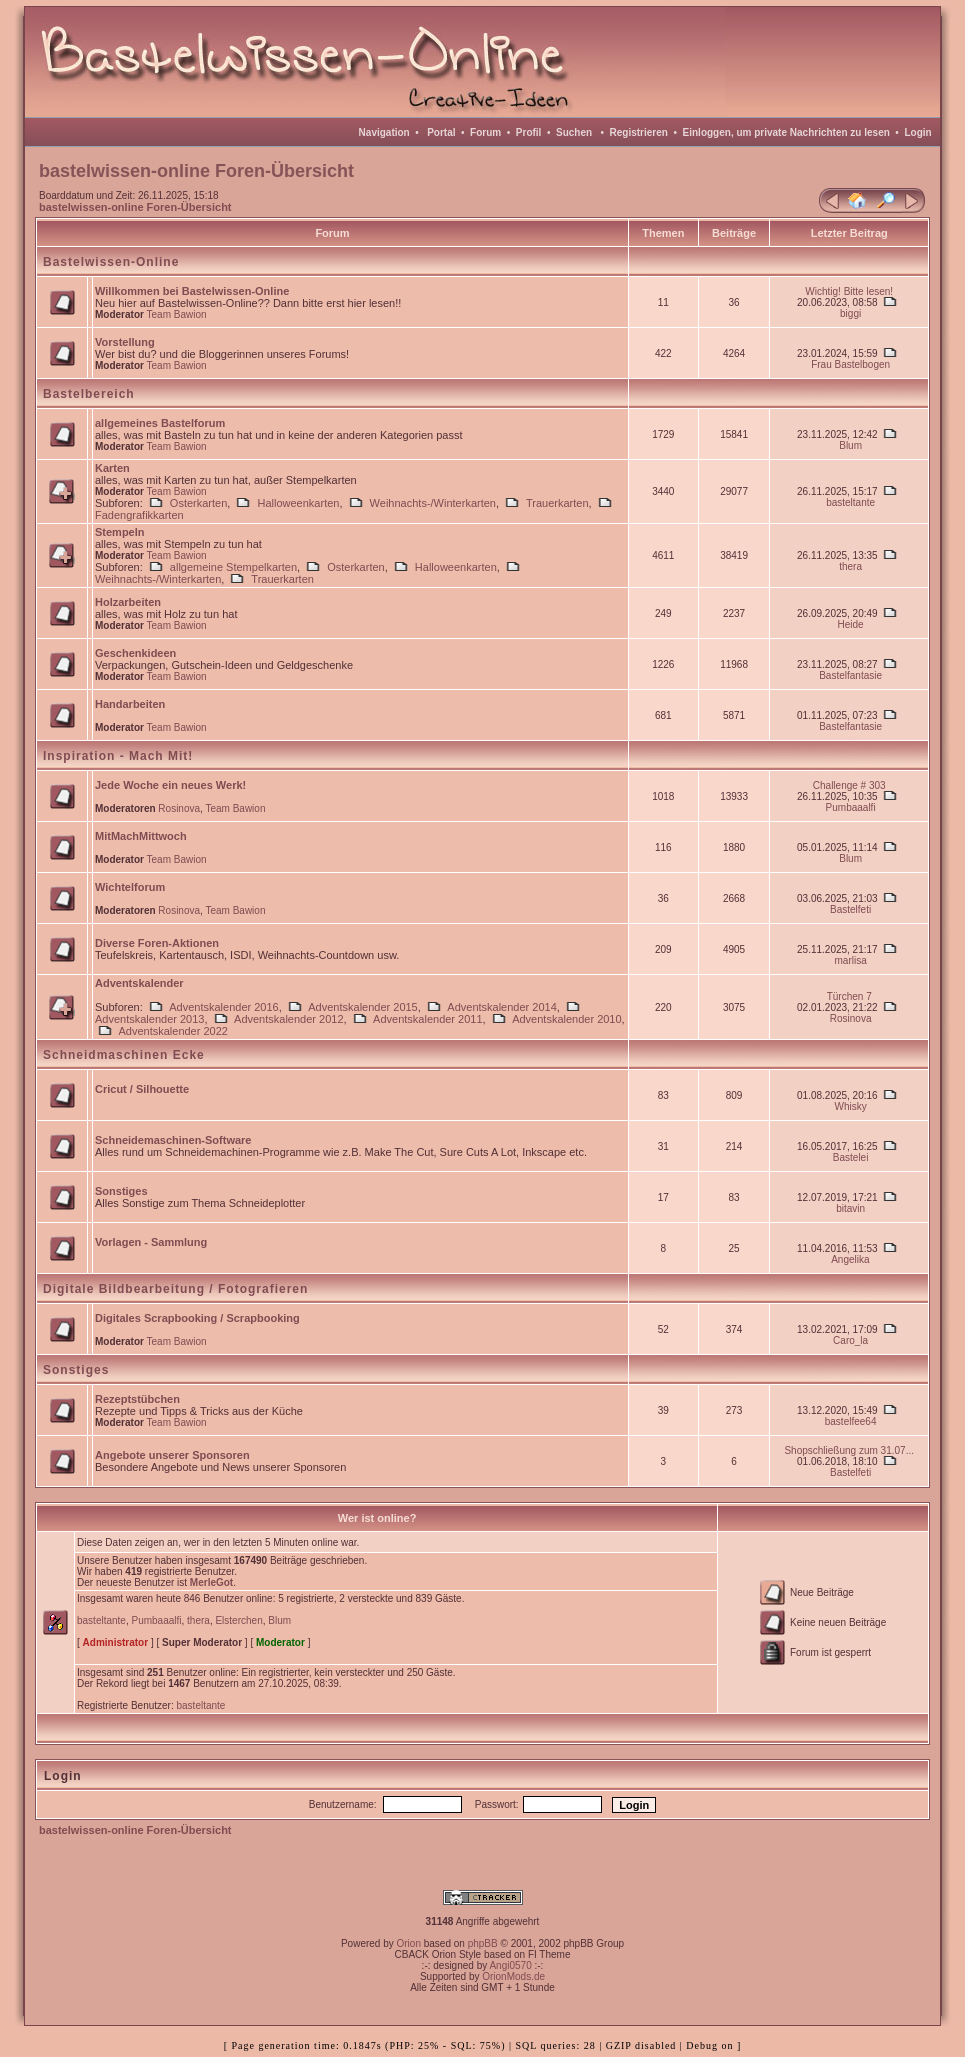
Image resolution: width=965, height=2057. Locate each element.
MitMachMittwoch (141, 836)
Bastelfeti (850, 909)
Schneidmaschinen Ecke (124, 1055)
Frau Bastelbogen (850, 364)
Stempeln (120, 532)
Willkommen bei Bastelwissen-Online (192, 291)
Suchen (574, 132)
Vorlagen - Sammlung (151, 1242)
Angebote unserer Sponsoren (172, 1455)
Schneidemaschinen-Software (173, 1140)
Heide (851, 624)
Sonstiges (121, 1191)
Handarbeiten (130, 704)
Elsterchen (238, 1620)
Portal (441, 132)
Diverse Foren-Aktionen (157, 943)
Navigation (384, 132)
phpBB (483, 1943)
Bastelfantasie (850, 675)
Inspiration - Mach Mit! (118, 756)
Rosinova (179, 808)
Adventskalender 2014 (501, 1007)
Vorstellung (125, 342)
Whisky (851, 1106)
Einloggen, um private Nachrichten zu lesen (786, 132)
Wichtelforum (130, 887)
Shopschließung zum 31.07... (849, 1450)
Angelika (850, 1259)
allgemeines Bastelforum (160, 423)
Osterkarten (198, 503)
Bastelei (851, 1157)
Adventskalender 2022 (172, 1031)
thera (850, 566)
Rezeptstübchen (137, 1399)
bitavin (850, 1208)
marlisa (851, 960)
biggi (850, 313)
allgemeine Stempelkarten (233, 567)
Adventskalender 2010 (566, 1019)
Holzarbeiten (128, 602)
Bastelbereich (89, 394)
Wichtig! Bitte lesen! (849, 291)
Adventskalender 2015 (362, 1007)
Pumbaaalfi (851, 807)
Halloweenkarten (298, 503)
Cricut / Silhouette (142, 1089)
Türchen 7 (849, 996)
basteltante (850, 502)
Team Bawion (177, 314)
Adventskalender (139, 983)
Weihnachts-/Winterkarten (433, 503)
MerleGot (211, 1582)
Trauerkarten (557, 503)
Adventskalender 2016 (223, 1007)
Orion (409, 1943)
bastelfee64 (851, 1421)
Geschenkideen (135, 653)
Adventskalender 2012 (288, 1019)
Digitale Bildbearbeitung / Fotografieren (175, 1289)
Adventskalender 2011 (427, 1019)
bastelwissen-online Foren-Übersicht (135, 207)
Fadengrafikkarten (139, 515)
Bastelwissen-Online (111, 262)
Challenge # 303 (849, 785)
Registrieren (639, 132)
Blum (850, 445)
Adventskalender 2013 (149, 1019)
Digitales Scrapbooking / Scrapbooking (197, 1318)
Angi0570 (510, 1965)
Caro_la (850, 1340)
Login (917, 132)
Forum (485, 132)
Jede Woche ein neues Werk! (170, 785)
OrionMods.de (513, 1976)
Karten (112, 468)
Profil (529, 132)
